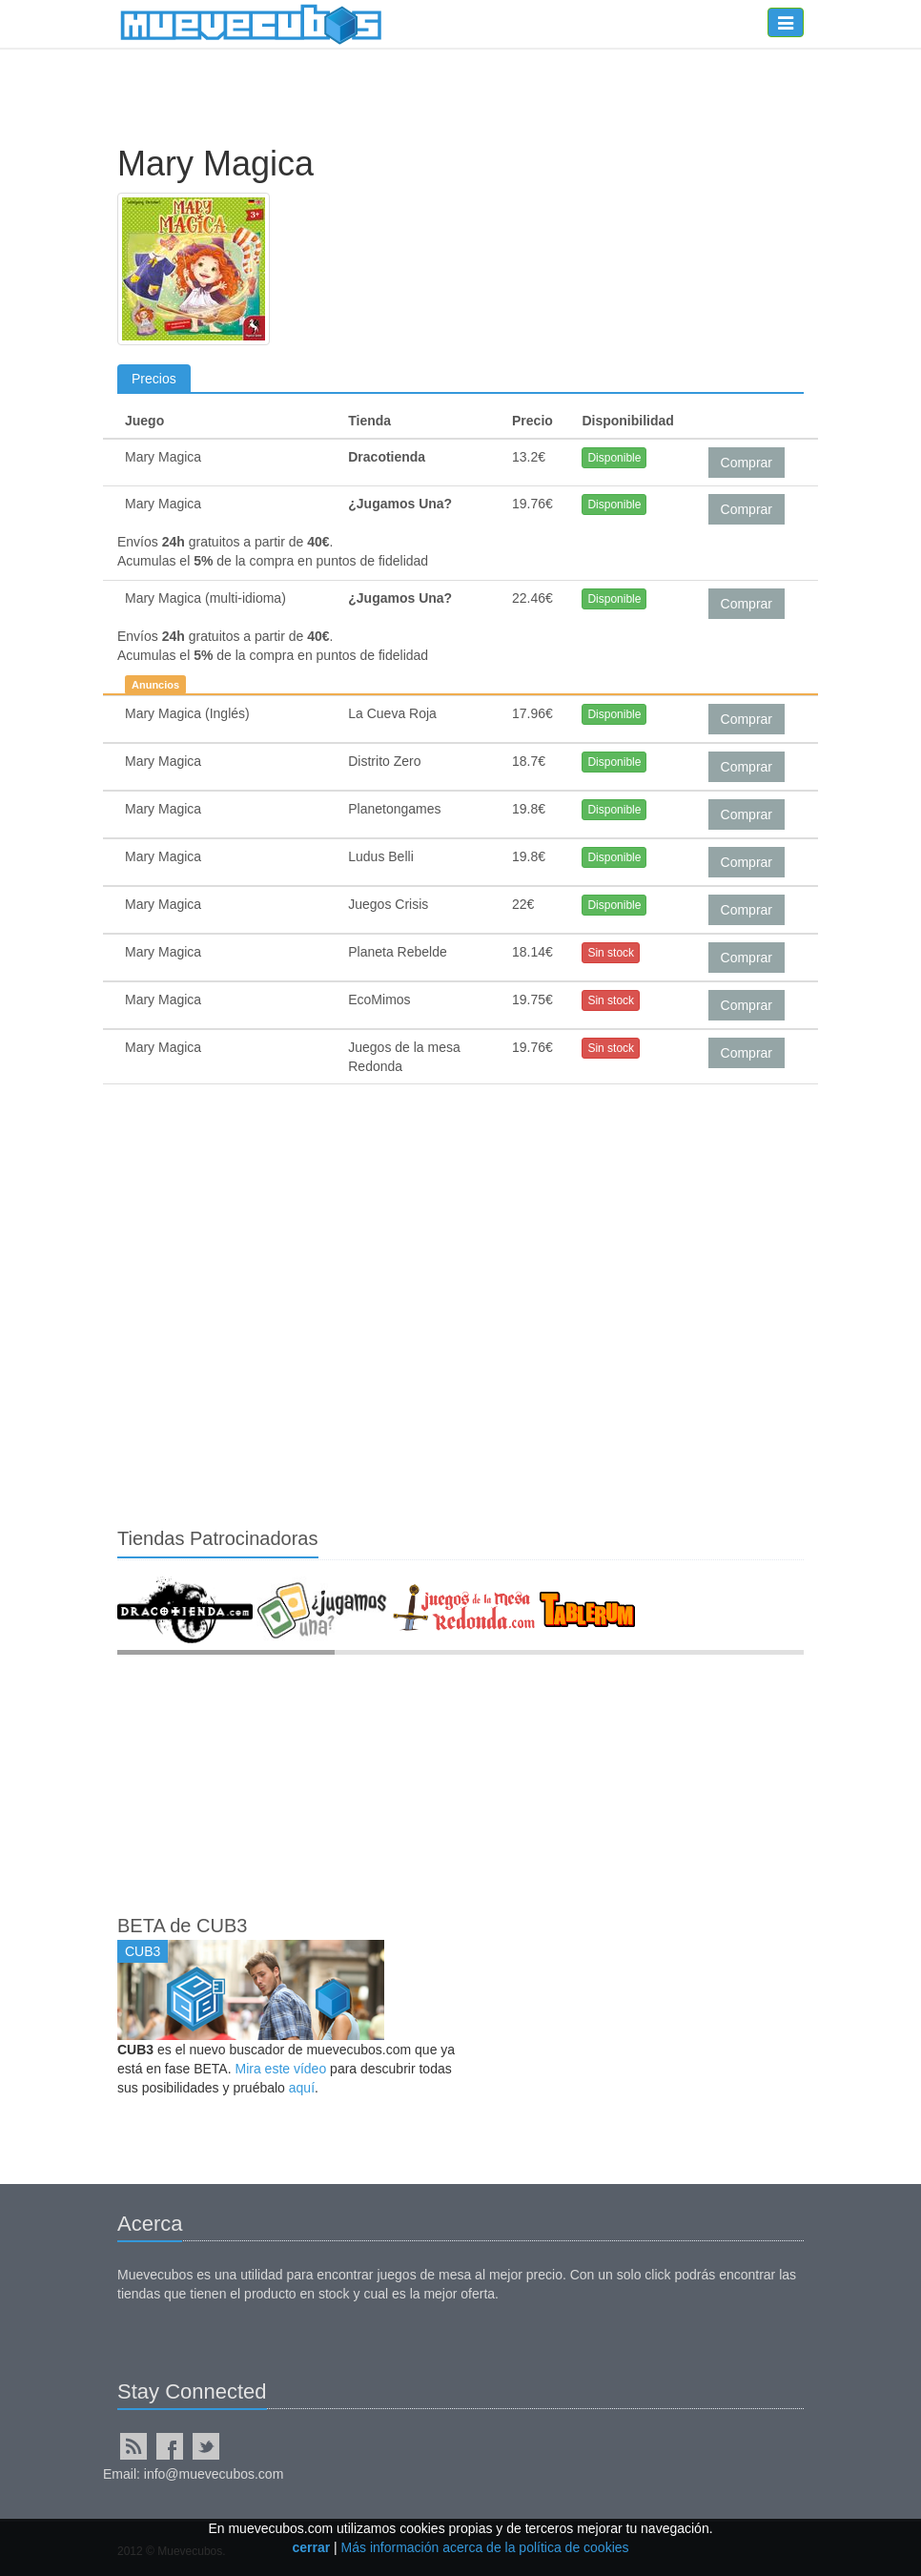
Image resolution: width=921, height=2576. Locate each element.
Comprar (746, 462)
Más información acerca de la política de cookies (485, 2547)
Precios (154, 378)
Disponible (614, 457)
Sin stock (610, 952)
